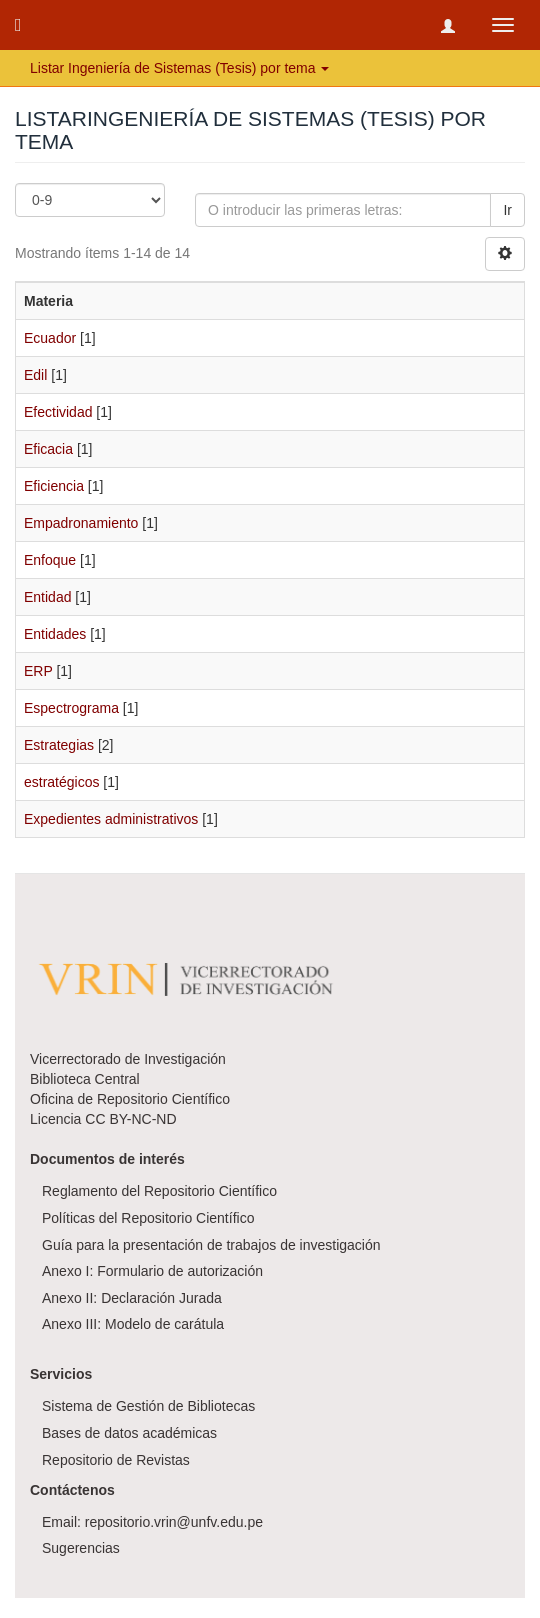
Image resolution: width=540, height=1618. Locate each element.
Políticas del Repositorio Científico (148, 1218)
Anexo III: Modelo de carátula (133, 1324)
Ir (507, 210)
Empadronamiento (81, 523)
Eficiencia (54, 486)
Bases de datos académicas (129, 1433)
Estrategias (59, 745)
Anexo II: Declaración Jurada (132, 1298)
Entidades (55, 634)
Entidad (47, 597)
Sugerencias (81, 1548)
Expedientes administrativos (111, 819)
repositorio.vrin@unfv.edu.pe (174, 1522)
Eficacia (48, 449)
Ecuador (50, 338)
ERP (38, 671)
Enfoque (50, 560)
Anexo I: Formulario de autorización (152, 1271)
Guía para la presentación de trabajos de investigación (211, 1245)
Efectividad (58, 412)
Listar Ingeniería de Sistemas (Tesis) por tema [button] (179, 68)
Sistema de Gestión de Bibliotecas (148, 1406)
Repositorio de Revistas (116, 1460)
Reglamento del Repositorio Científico (159, 1191)
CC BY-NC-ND (130, 1119)
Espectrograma (71, 708)
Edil (35, 375)
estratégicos (61, 782)
